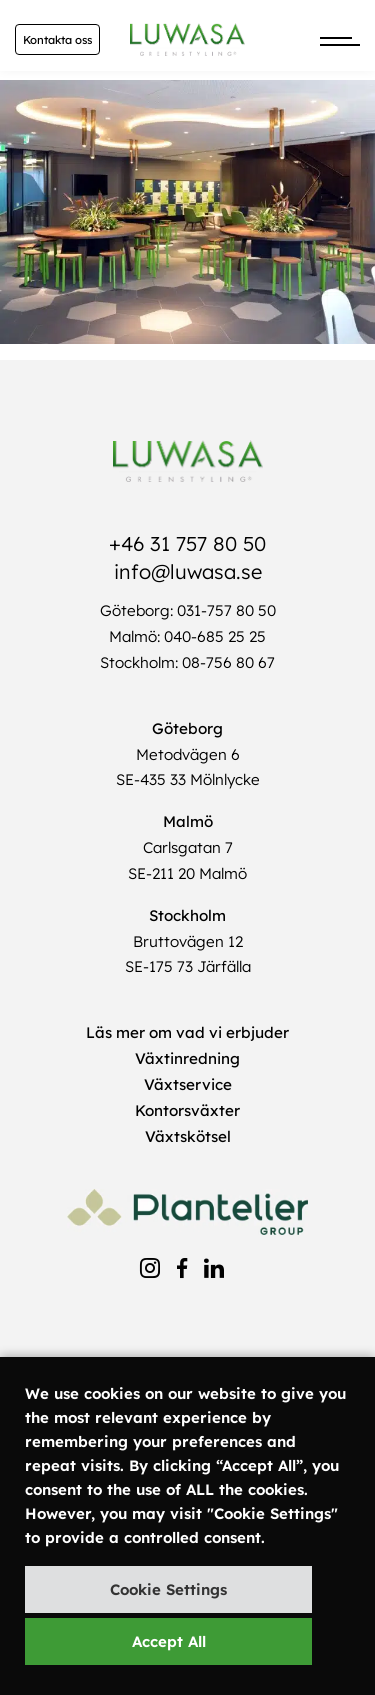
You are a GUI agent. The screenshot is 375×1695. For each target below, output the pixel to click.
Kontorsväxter (187, 1110)
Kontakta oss (57, 40)
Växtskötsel (188, 1136)
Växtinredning (187, 1058)
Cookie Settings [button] (168, 1589)
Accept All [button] (169, 1641)
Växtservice (188, 1084)
